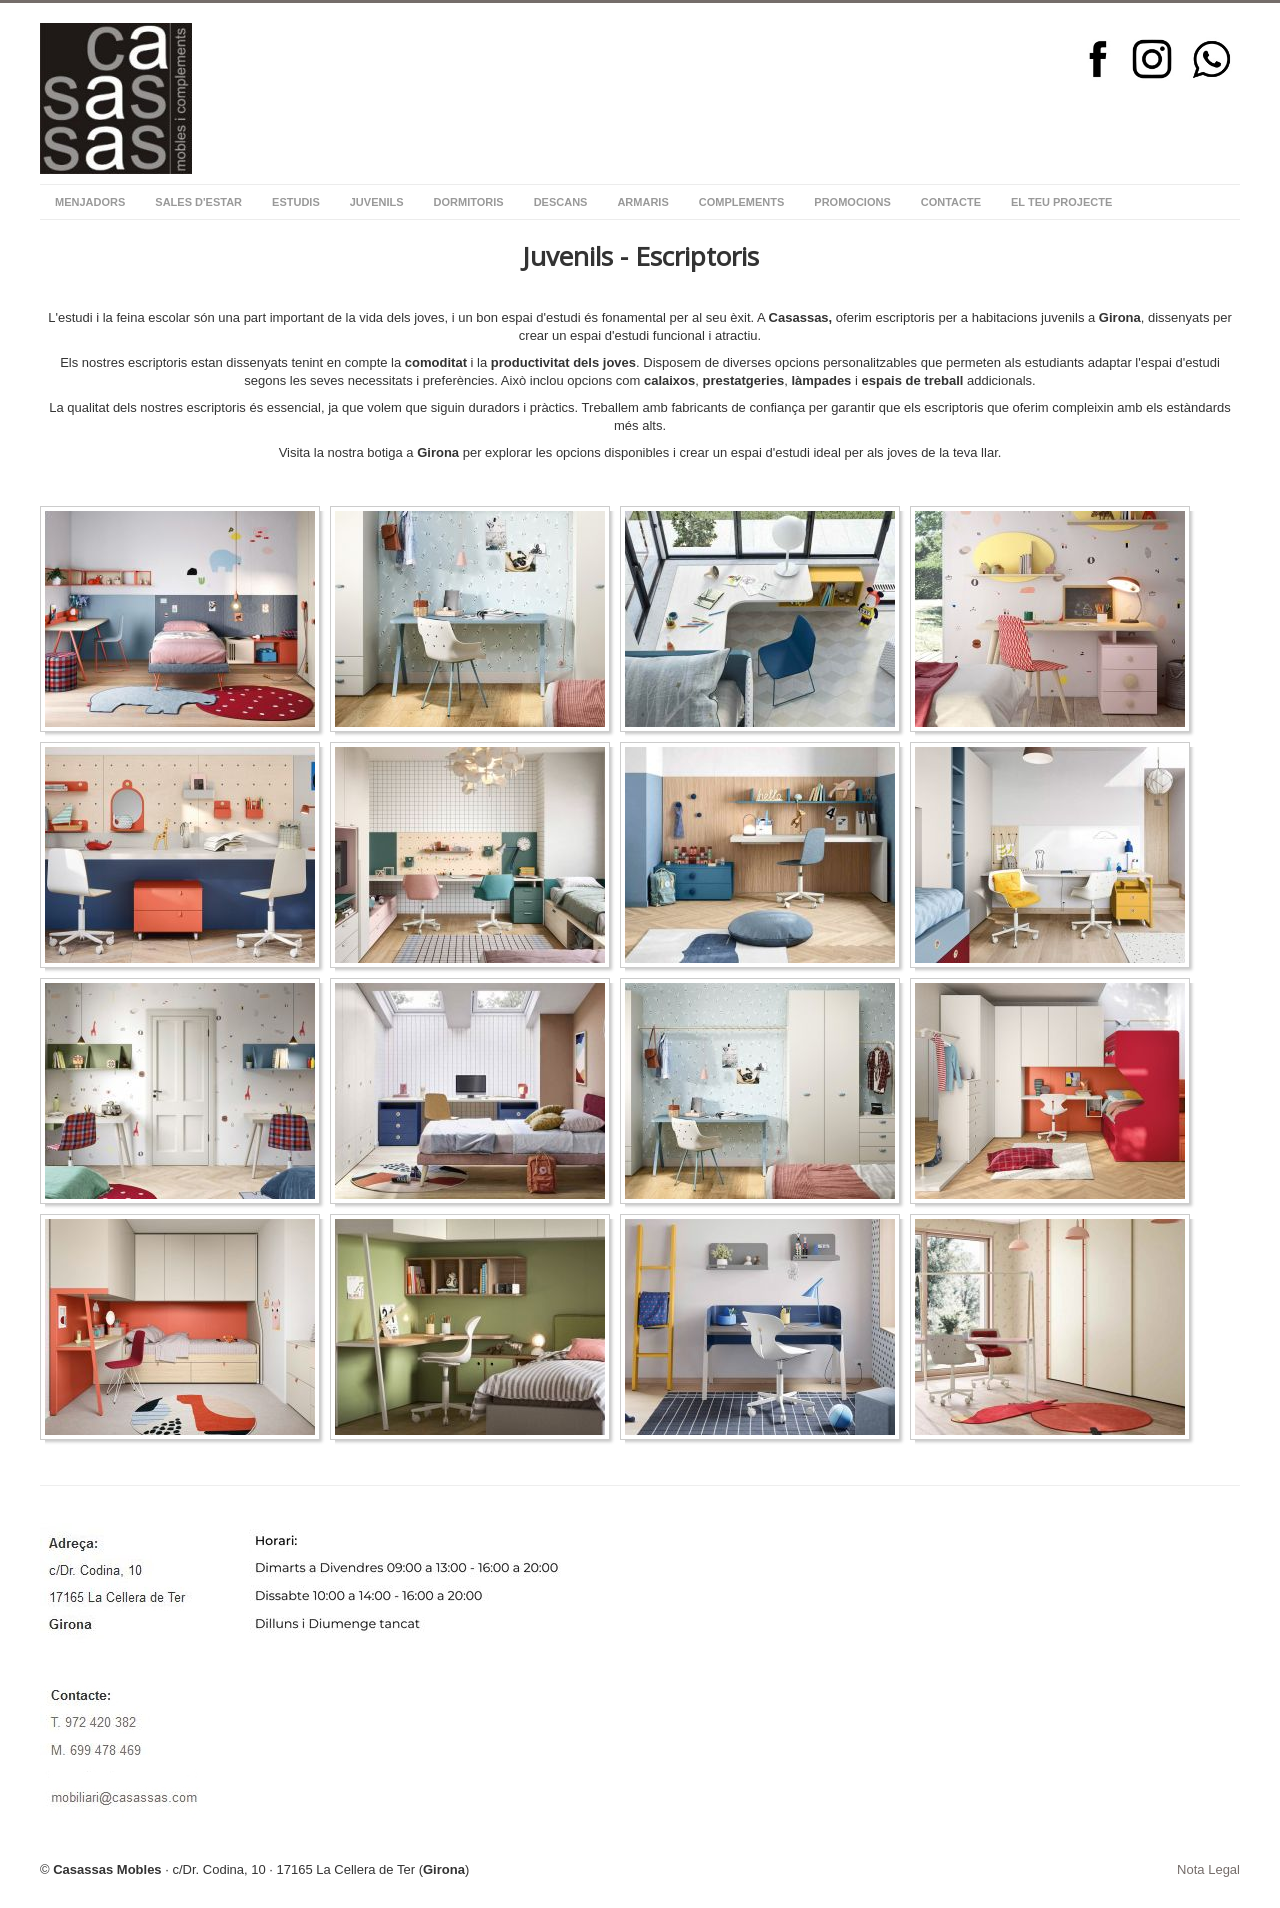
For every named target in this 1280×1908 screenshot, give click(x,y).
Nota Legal (1208, 1869)
